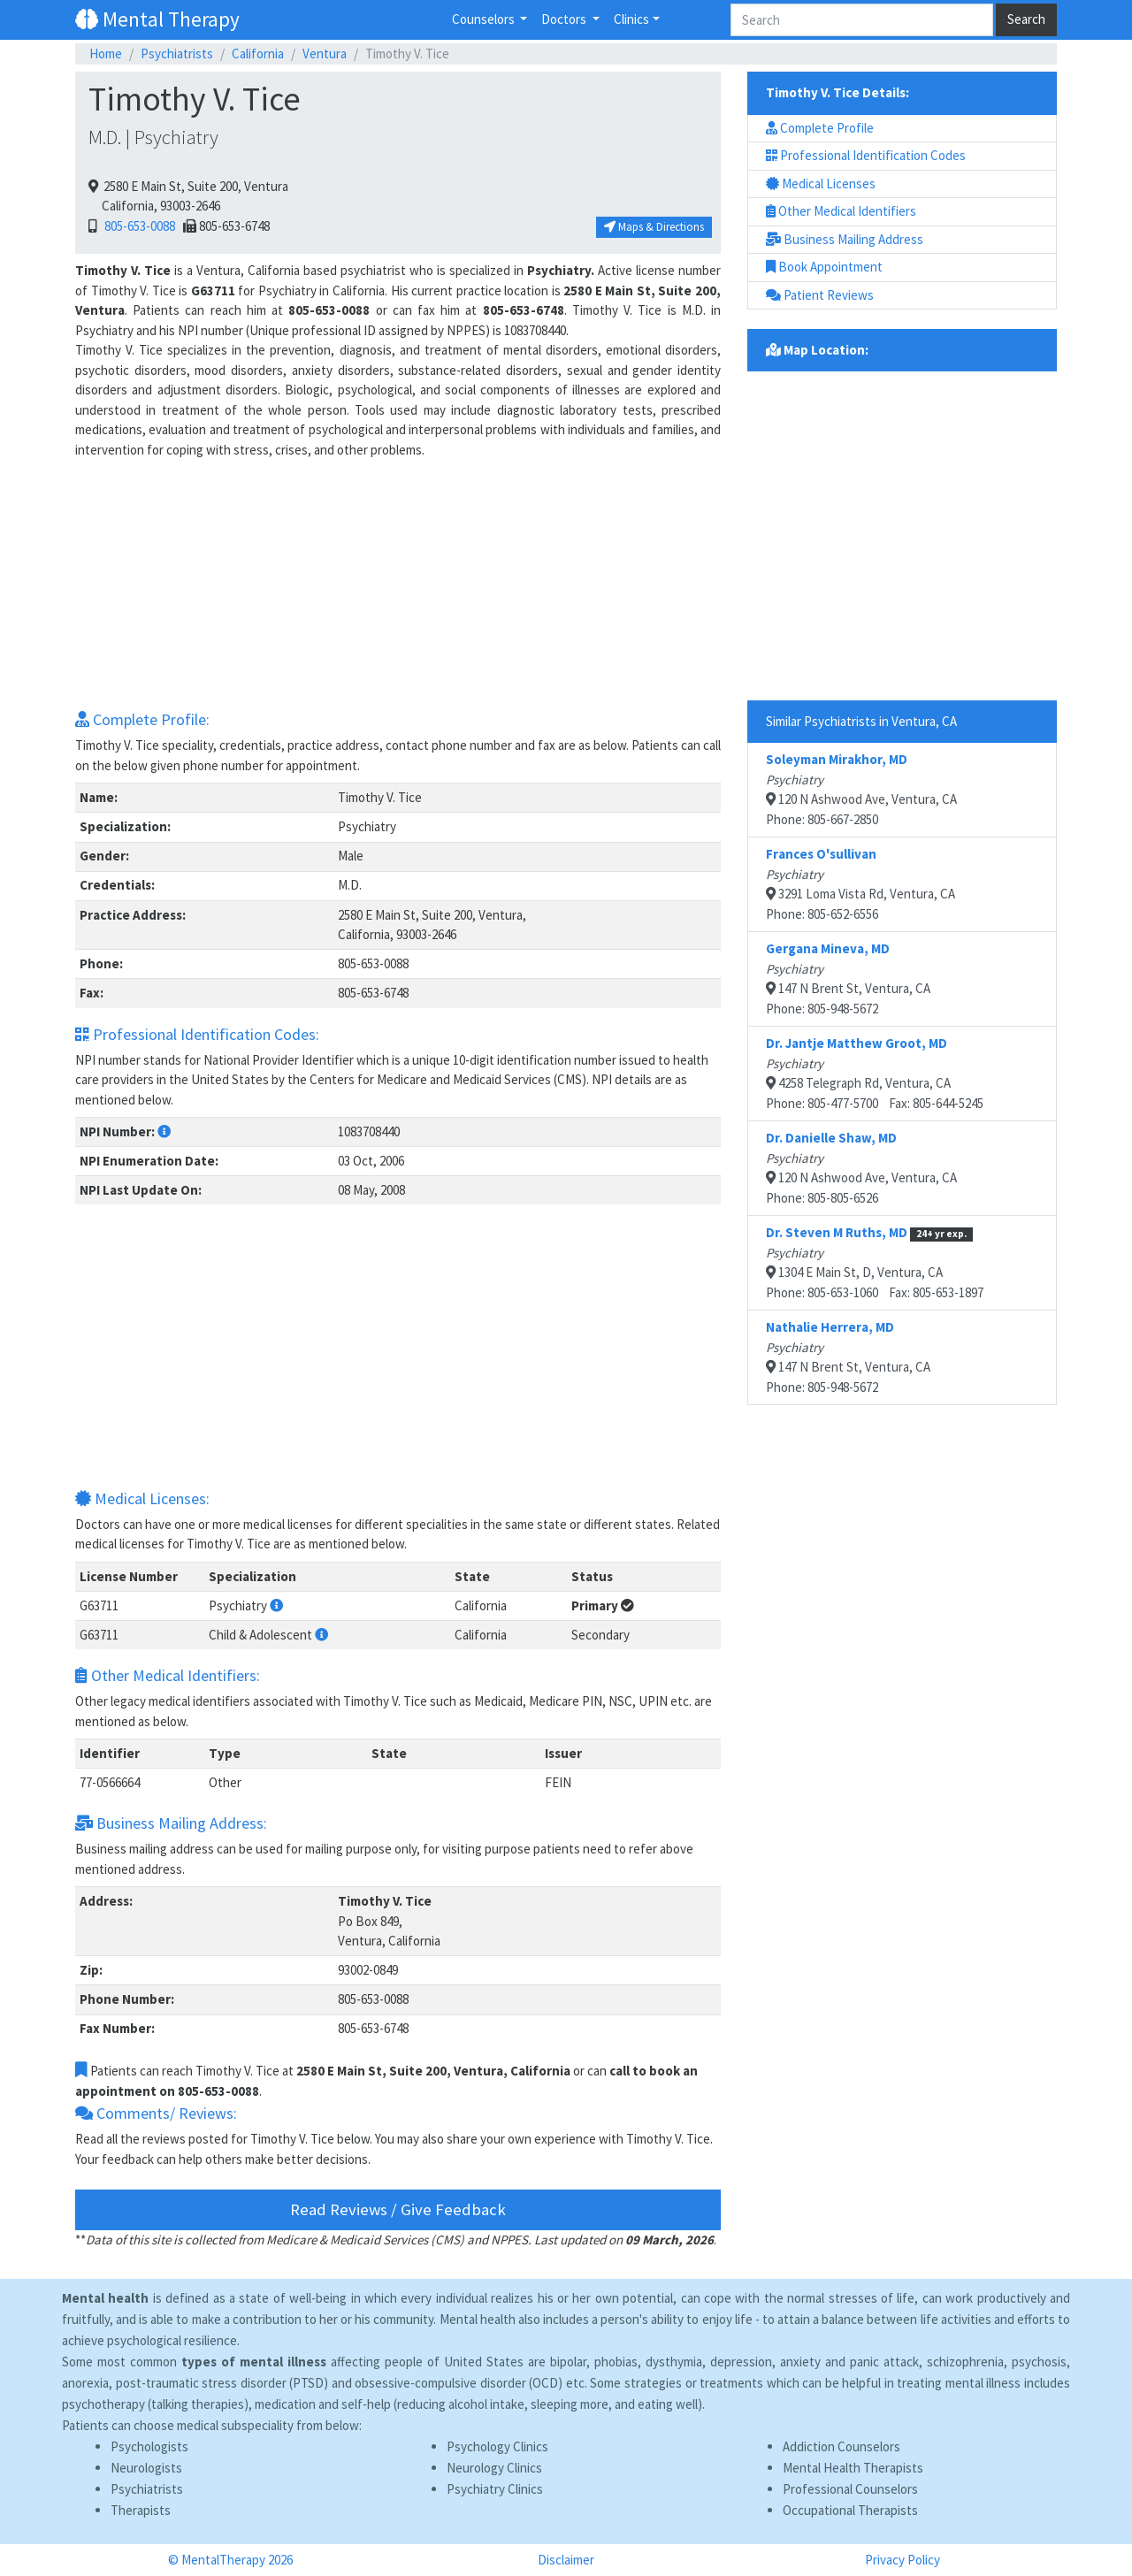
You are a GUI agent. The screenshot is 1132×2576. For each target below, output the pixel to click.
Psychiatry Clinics (495, 2488)
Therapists (141, 2510)
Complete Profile (820, 127)
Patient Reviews (820, 295)
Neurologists (146, 2467)
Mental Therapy (157, 19)
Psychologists (149, 2446)
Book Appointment (824, 266)
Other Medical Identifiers (841, 211)
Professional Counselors (850, 2488)
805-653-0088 (137, 226)
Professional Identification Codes (866, 155)
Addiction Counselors (841, 2446)
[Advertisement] (398, 583)
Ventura (324, 53)
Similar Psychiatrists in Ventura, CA (861, 721)
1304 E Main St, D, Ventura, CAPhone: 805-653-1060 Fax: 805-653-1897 (874, 1262)
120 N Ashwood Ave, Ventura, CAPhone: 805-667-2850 (861, 789)
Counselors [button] (484, 19)
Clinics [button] (631, 19)
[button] (164, 1131)
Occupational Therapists (850, 2510)
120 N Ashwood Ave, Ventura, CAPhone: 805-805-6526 (861, 1167)
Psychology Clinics (497, 2446)
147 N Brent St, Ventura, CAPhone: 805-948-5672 (848, 978)
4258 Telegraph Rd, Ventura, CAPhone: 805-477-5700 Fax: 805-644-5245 (874, 1073)
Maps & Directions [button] (654, 226)
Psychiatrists (177, 53)
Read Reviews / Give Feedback (398, 2209)
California (258, 53)
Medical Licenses (821, 183)
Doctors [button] (565, 19)
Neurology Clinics (494, 2467)
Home (105, 53)
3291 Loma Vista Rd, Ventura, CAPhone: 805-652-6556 (860, 883)
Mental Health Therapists (853, 2467)
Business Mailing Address (844, 239)
